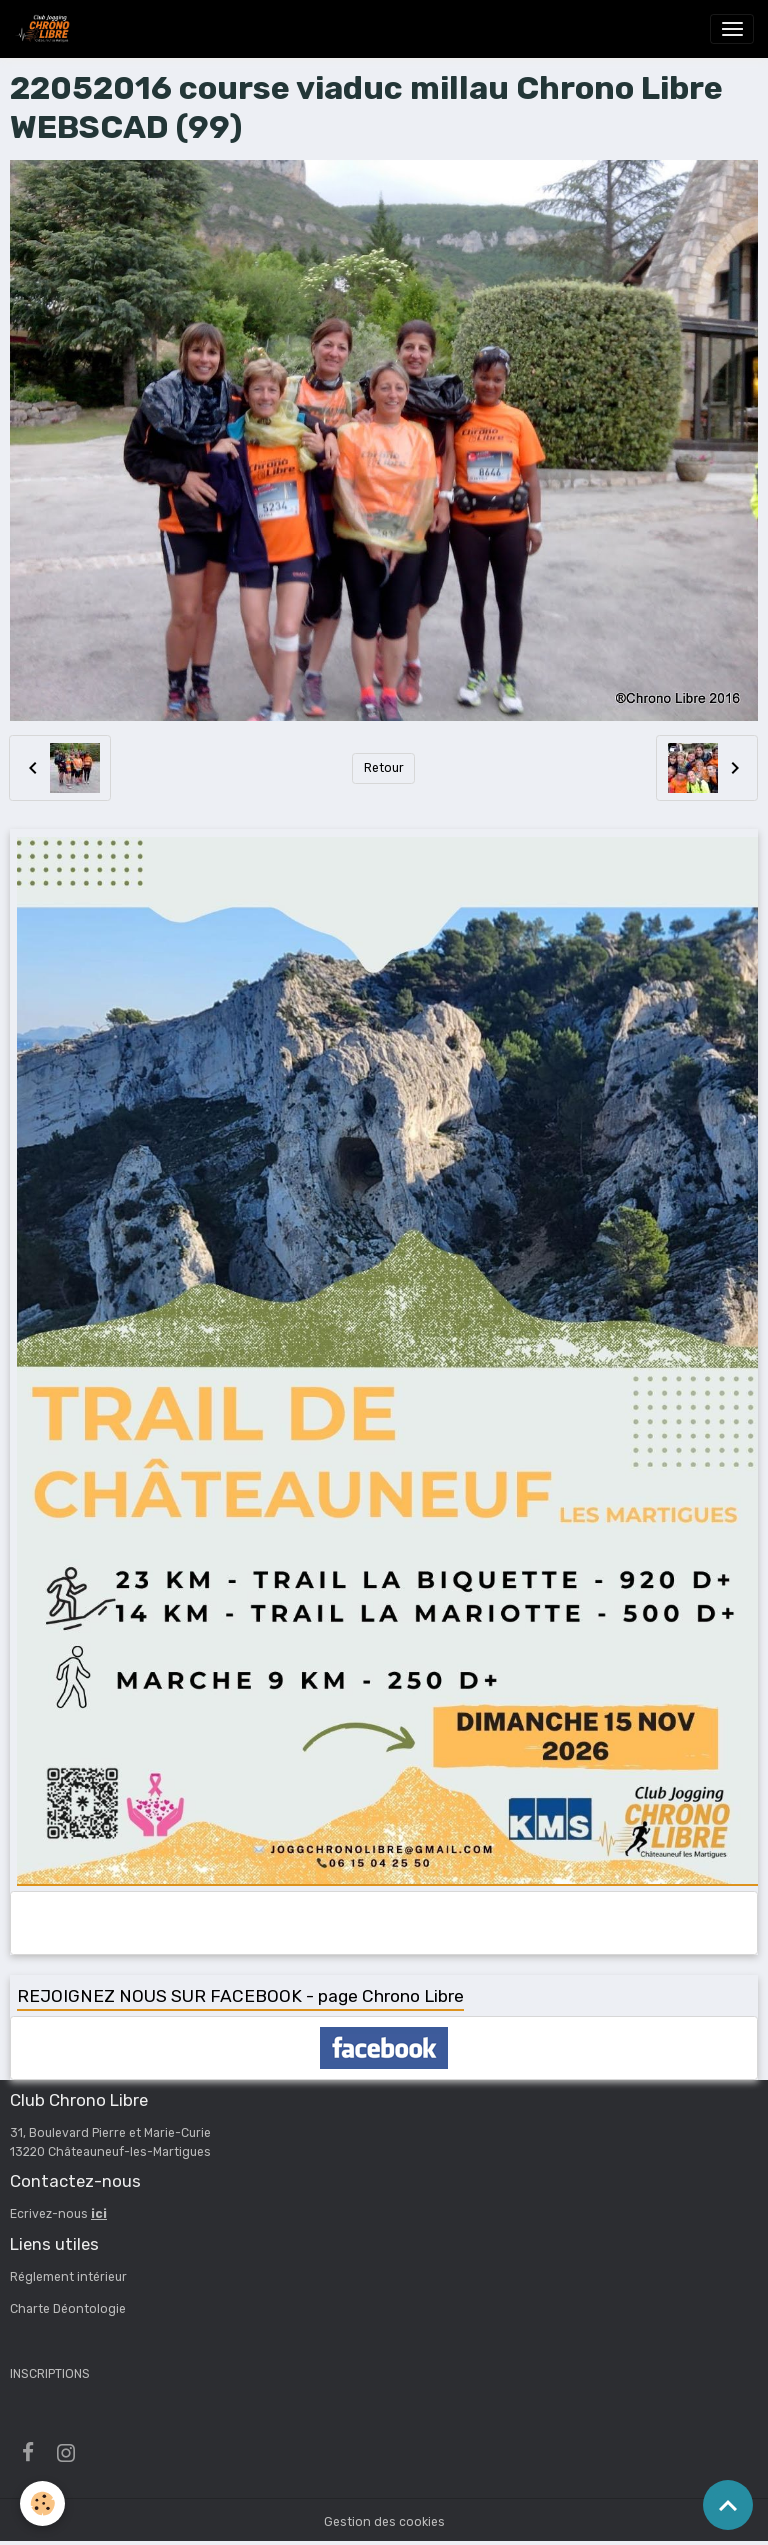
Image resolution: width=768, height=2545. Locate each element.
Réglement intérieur (68, 2277)
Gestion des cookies (384, 2522)
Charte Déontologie (68, 2309)
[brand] (46, 29)
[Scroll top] (728, 2505)
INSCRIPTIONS (50, 2374)
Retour (384, 768)
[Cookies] (42, 2503)
